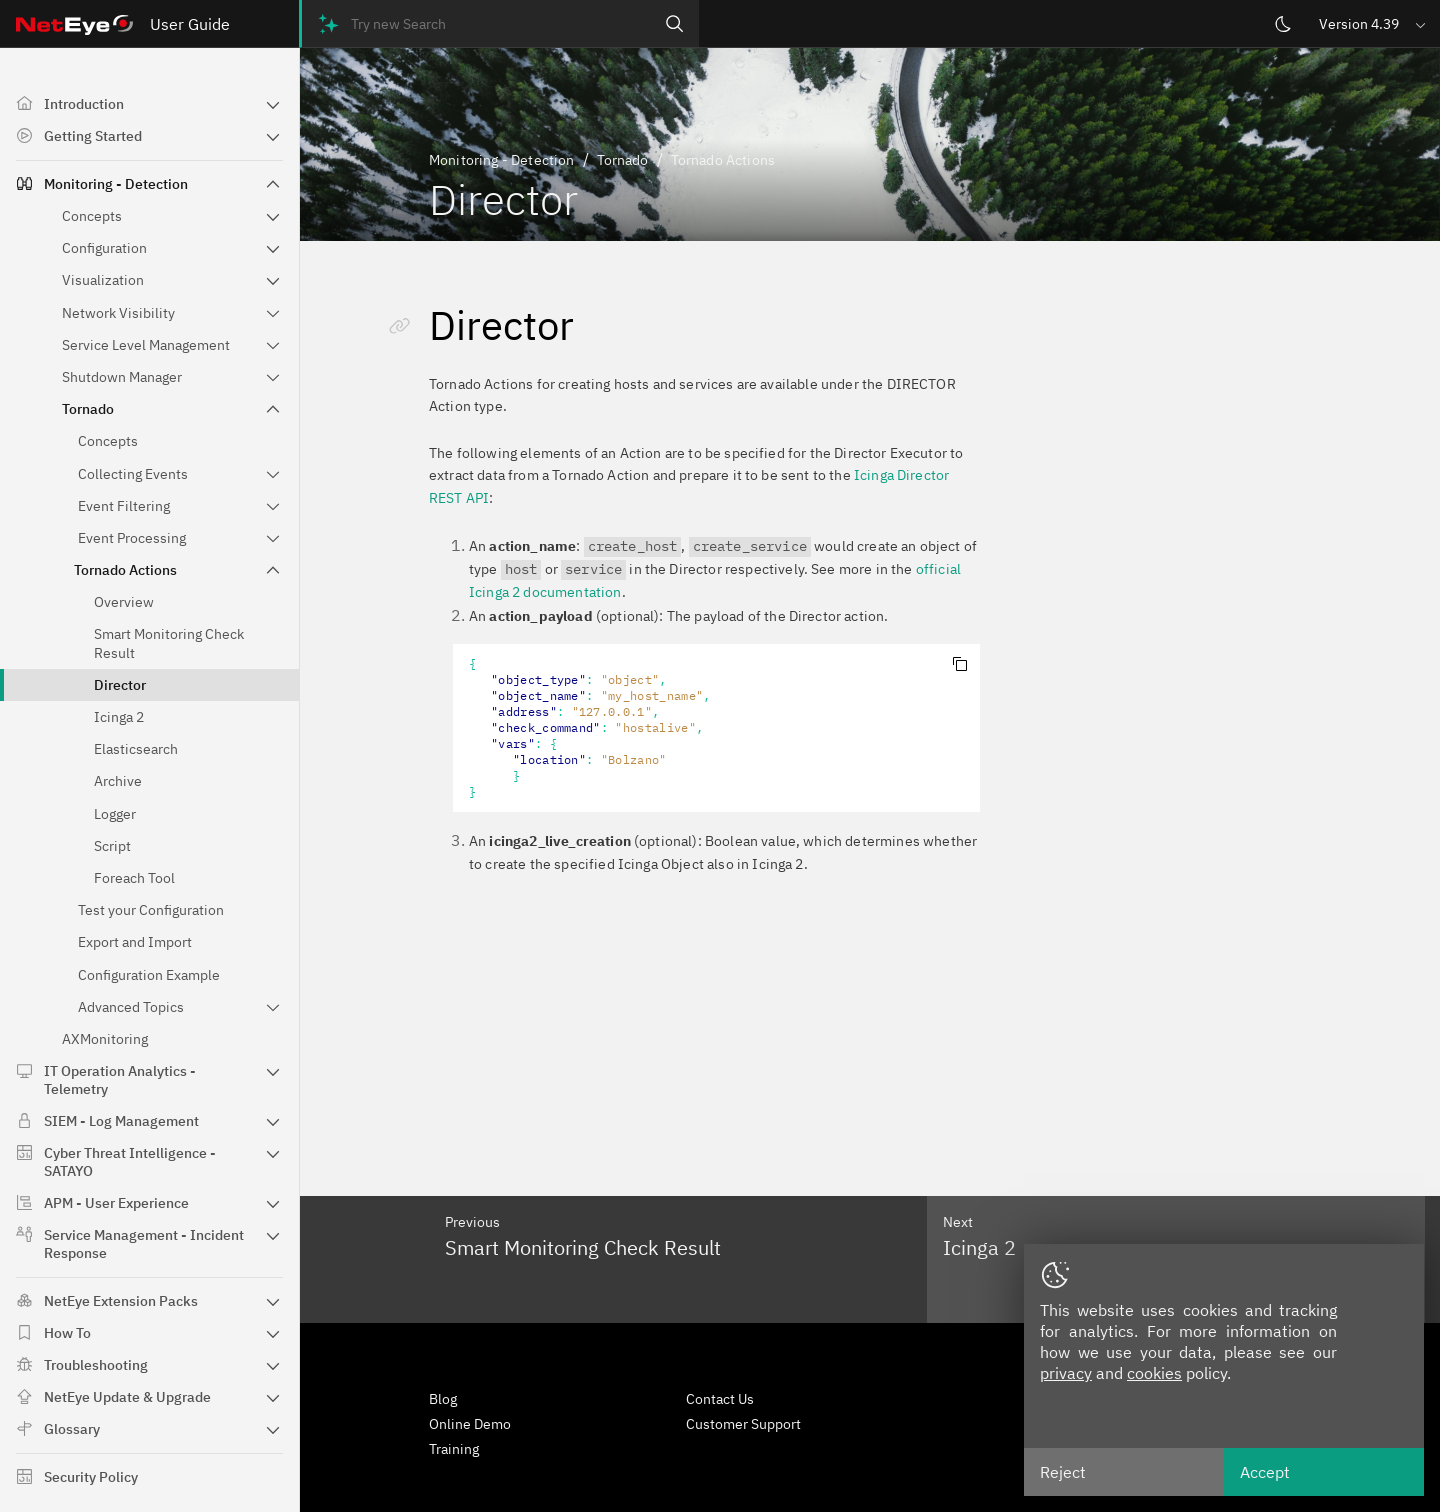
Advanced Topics (131, 1007)
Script (112, 846)
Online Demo (470, 1424)
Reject (1063, 1472)
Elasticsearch (136, 749)
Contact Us (720, 1399)
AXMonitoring (105, 1039)
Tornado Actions (125, 570)
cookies (1154, 1373)
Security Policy (91, 1477)
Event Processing (132, 538)
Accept (1265, 1472)
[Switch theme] (1283, 24)
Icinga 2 (119, 717)
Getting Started (93, 136)
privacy (1066, 1373)
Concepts (92, 216)
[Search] (675, 23)
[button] (1374, 23)
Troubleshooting (96, 1365)
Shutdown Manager (122, 377)
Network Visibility (118, 313)
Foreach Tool (134, 878)
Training (454, 1449)
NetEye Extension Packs (121, 1301)
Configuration (104, 248)
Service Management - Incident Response (144, 1244)
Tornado (88, 409)
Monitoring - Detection (116, 184)
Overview (124, 602)
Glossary (72, 1429)
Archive (118, 781)
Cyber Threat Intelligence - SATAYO (130, 1162)
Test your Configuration (151, 910)
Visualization (103, 280)
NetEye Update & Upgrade (127, 1397)
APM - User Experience (116, 1203)
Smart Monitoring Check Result (169, 643)
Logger (115, 814)
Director (120, 685)
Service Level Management (146, 345)
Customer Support (743, 1424)
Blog (443, 1399)
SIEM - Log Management (121, 1121)
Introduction (84, 104)
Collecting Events (133, 474)
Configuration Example (149, 975)
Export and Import (135, 942)
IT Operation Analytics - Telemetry (120, 1080)
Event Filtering (124, 506)
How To (67, 1333)
